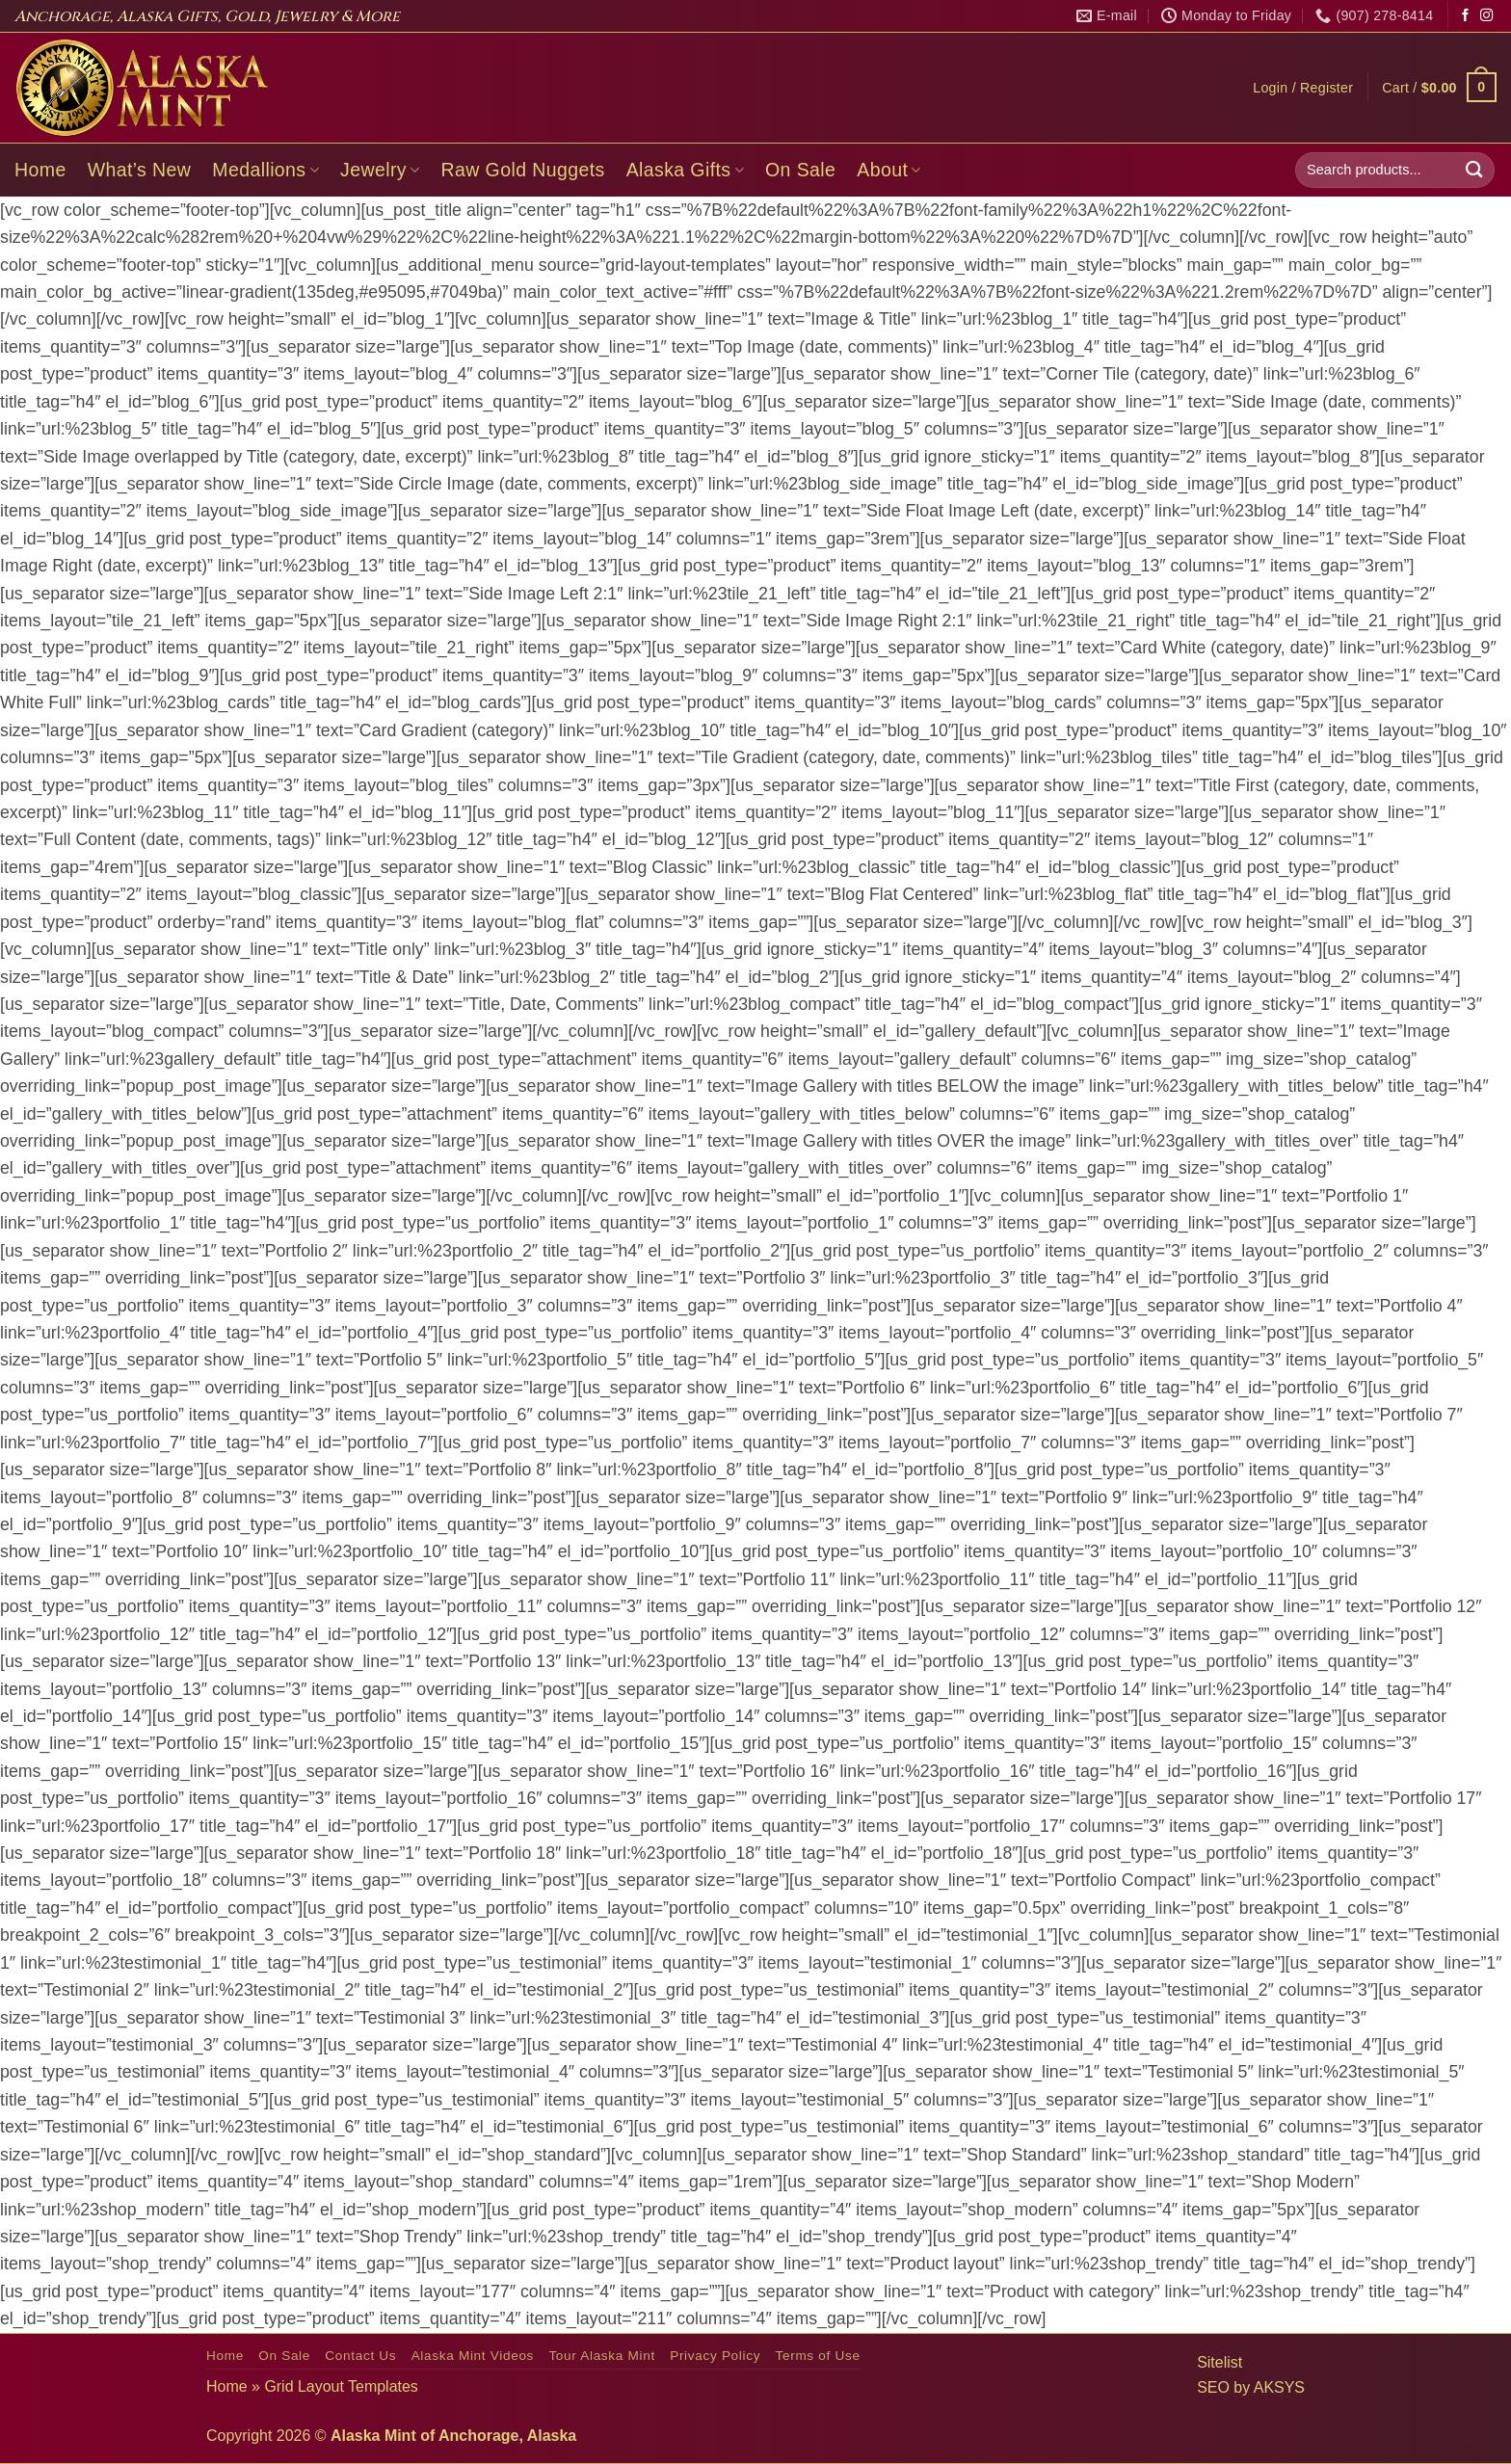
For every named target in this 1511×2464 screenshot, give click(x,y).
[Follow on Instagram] (1486, 16)
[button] (1303, 87)
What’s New (140, 169)
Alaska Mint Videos (472, 2355)
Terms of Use (817, 2355)
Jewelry (379, 169)
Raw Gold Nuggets (523, 169)
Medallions (265, 169)
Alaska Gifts (685, 169)
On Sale (800, 169)
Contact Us (360, 2355)
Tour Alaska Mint (601, 2355)
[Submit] (1474, 170)
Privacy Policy (715, 2355)
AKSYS (1279, 2387)
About (889, 169)
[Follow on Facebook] (1465, 16)
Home (40, 169)
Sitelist (1219, 2362)
